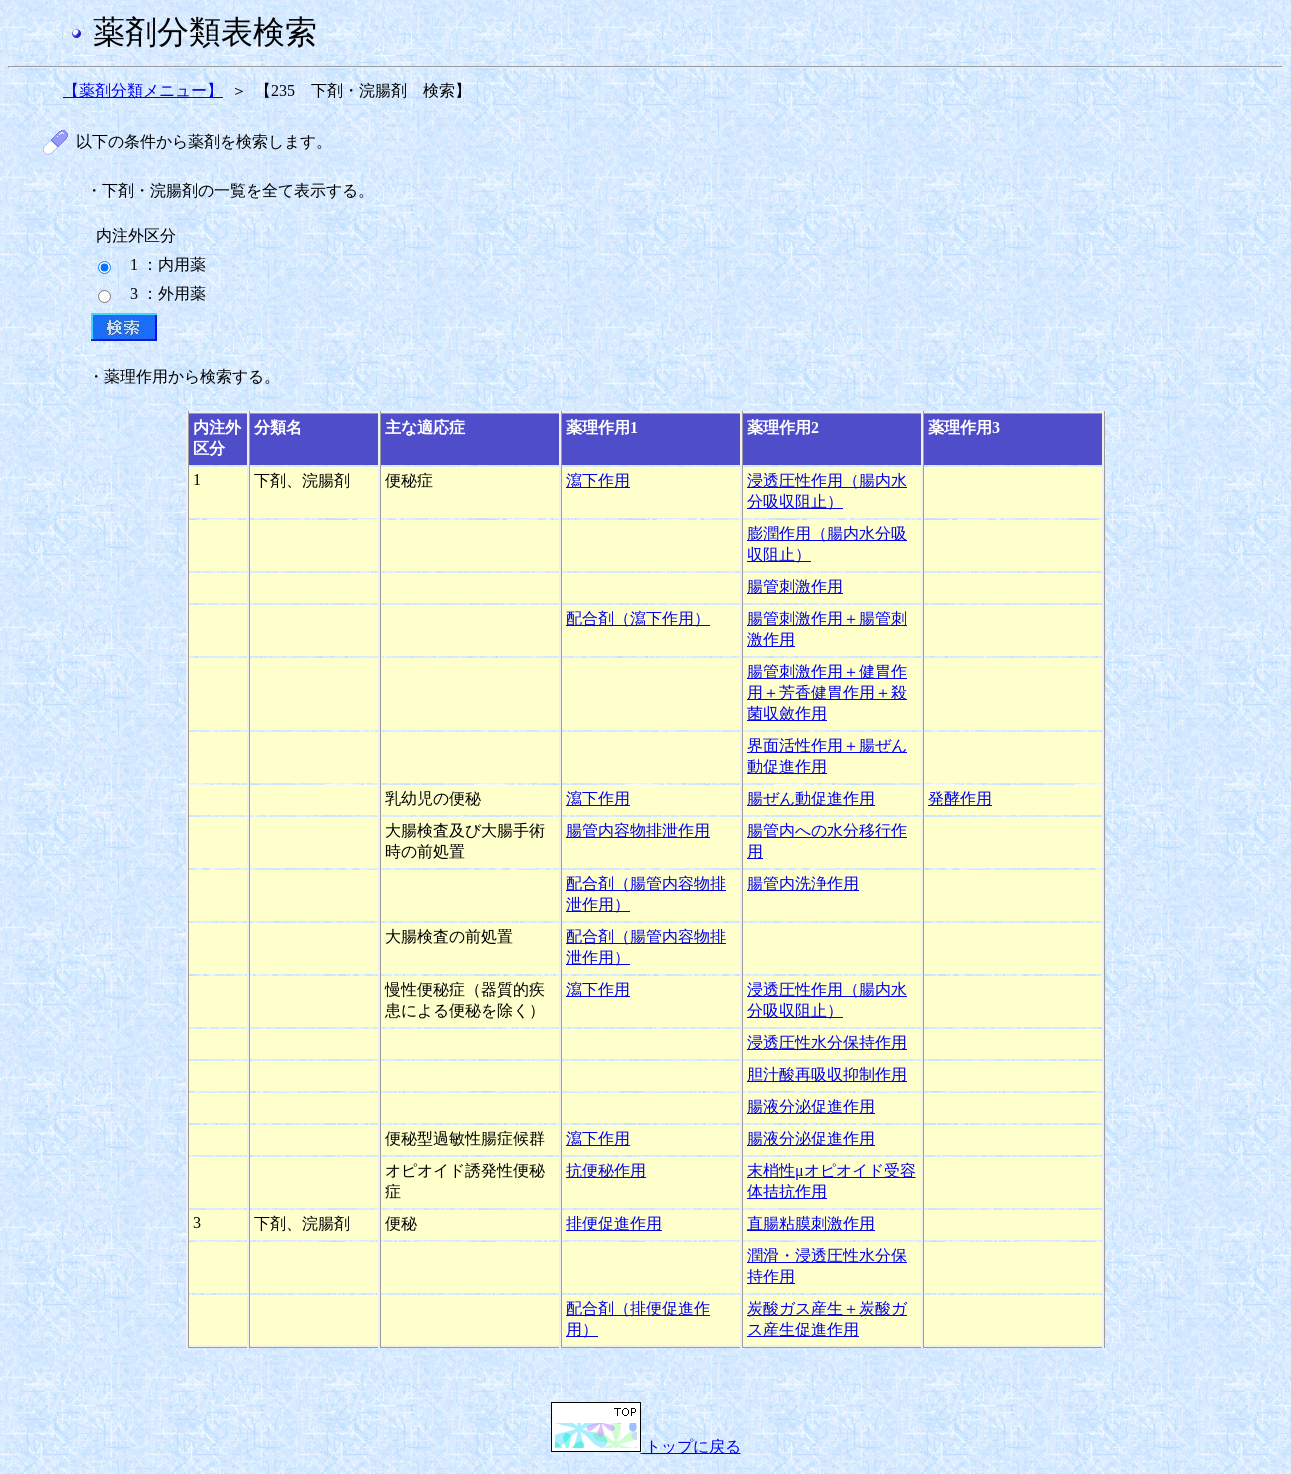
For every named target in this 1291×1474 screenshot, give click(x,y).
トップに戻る (646, 1446)
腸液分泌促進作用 (811, 1106)
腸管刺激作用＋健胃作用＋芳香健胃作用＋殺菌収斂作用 (827, 692)
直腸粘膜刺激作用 (811, 1223)
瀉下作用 (598, 480)
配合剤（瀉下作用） (638, 618)
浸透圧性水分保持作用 (827, 1042)
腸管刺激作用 (795, 586)
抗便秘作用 (606, 1170)
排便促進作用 (614, 1223)
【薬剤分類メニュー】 (143, 90)
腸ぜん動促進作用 (811, 798)
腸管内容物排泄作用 (638, 830)
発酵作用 (960, 798)
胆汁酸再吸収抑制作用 (827, 1074)
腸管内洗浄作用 (803, 883)
